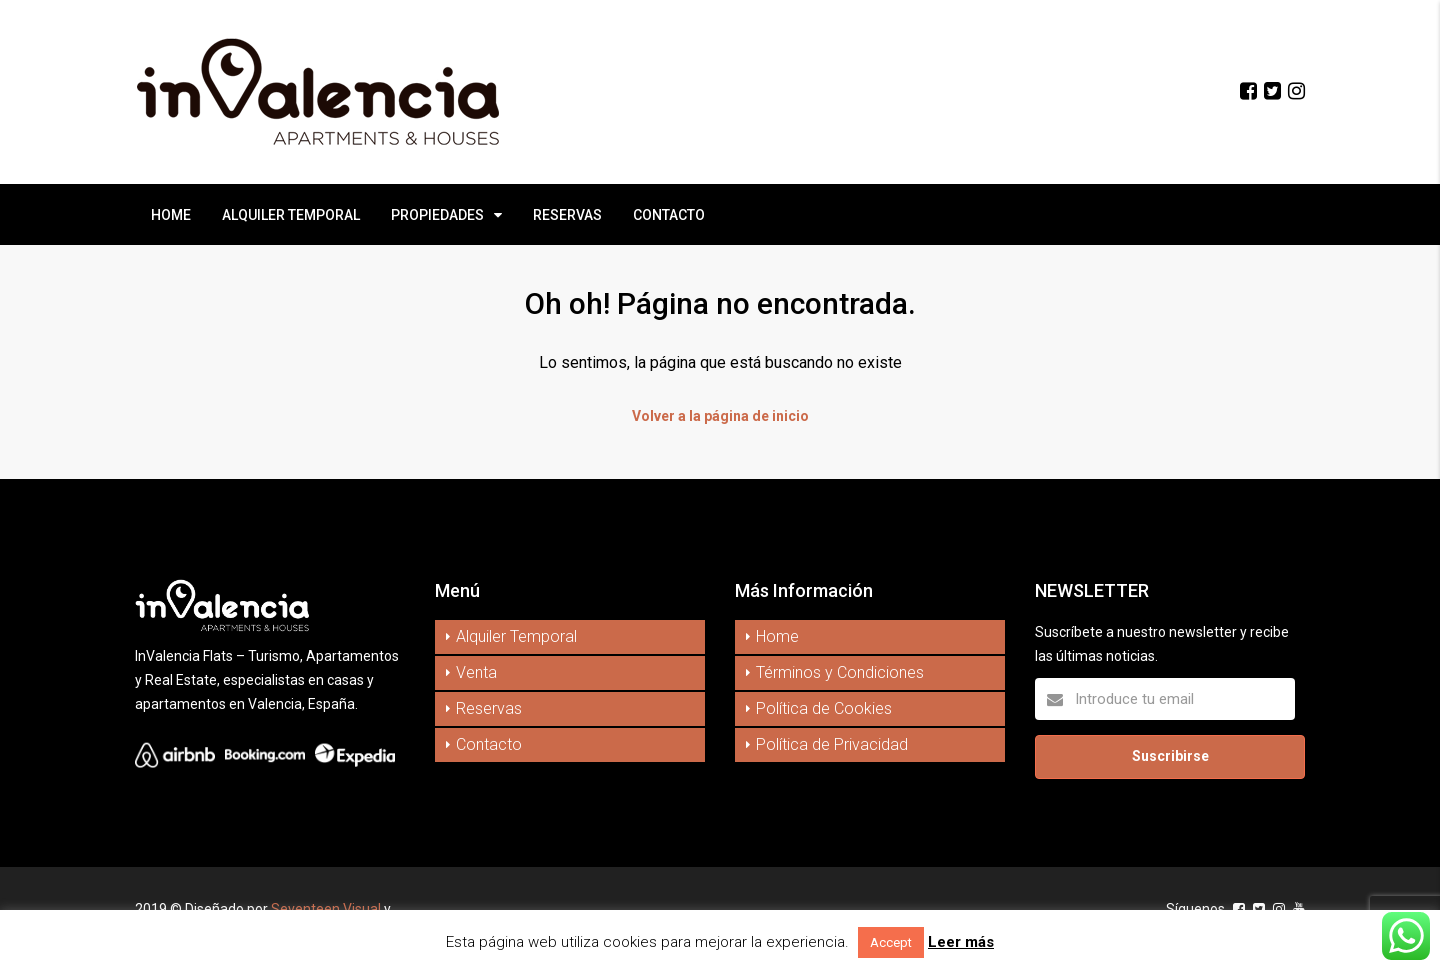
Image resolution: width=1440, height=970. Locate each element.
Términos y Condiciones (840, 672)
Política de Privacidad (832, 744)
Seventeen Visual (326, 909)
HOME (171, 215)
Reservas (489, 708)
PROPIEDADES (437, 215)
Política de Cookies (824, 708)
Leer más (961, 942)
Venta (476, 672)
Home (777, 636)
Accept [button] (891, 942)
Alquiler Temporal (516, 636)
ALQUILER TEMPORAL (291, 215)
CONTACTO (669, 215)
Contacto (489, 744)
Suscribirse (1170, 756)
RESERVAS (567, 215)
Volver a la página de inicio (720, 416)
